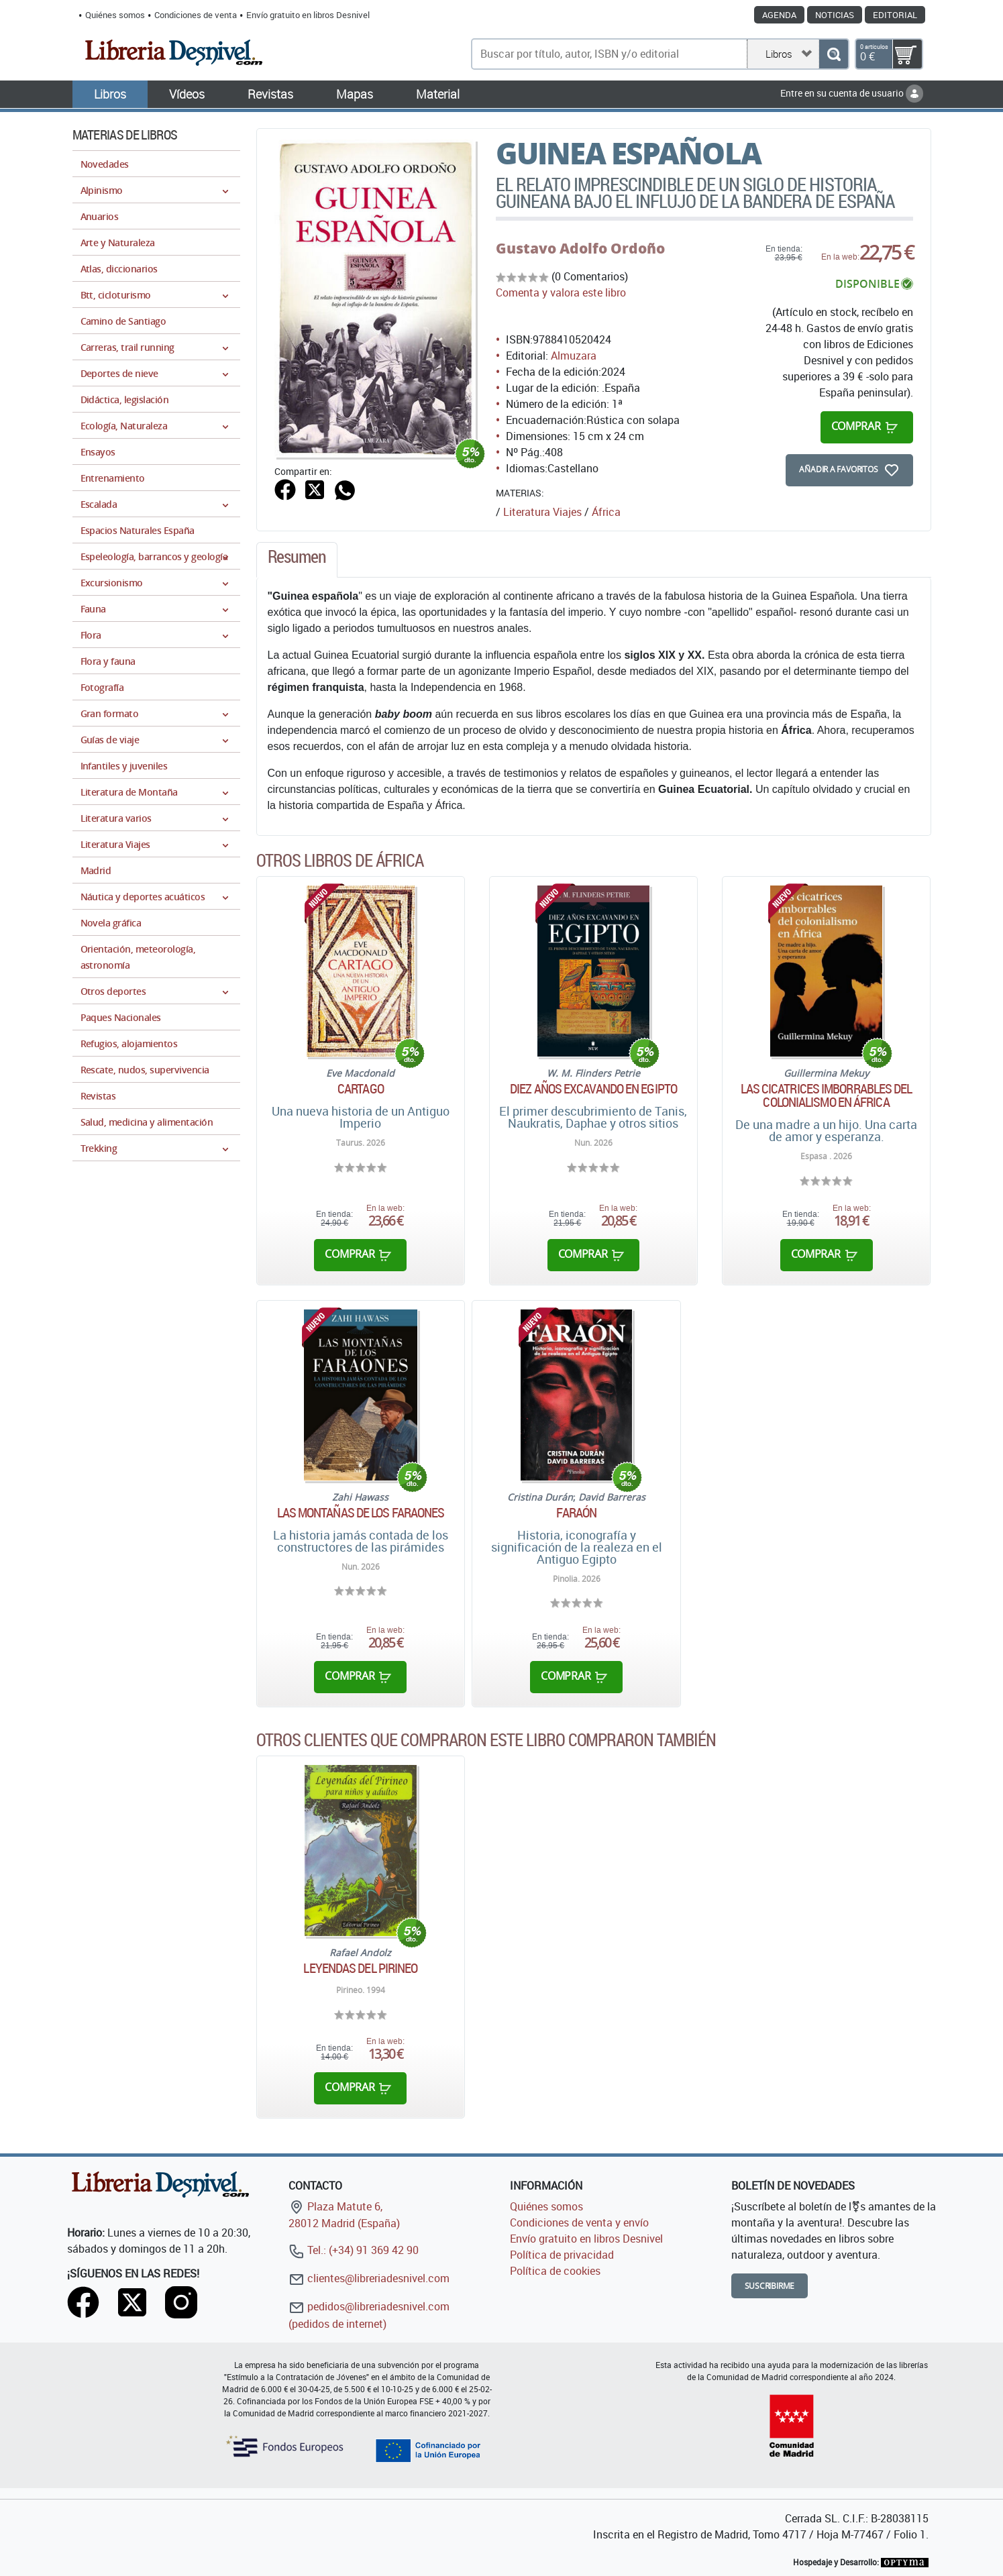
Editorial (895, 15)
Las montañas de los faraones (361, 1512)
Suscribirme (770, 2286)
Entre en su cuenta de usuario (851, 93)
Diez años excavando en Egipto (593, 1088)
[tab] (297, 560)
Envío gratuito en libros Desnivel (308, 15)
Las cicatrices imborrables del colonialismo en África (826, 1095)
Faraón (576, 1512)
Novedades (105, 164)
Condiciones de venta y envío (579, 2222)
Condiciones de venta (195, 15)
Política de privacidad (562, 2254)
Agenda (779, 15)
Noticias (834, 15)
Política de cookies (555, 2270)
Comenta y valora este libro (561, 292)
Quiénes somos (115, 15)
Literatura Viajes (542, 511)
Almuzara (573, 355)
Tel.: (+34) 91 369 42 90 (353, 2250)
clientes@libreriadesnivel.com (369, 2278)
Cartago (360, 1088)
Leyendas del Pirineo (360, 1968)
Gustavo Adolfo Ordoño (580, 248)
